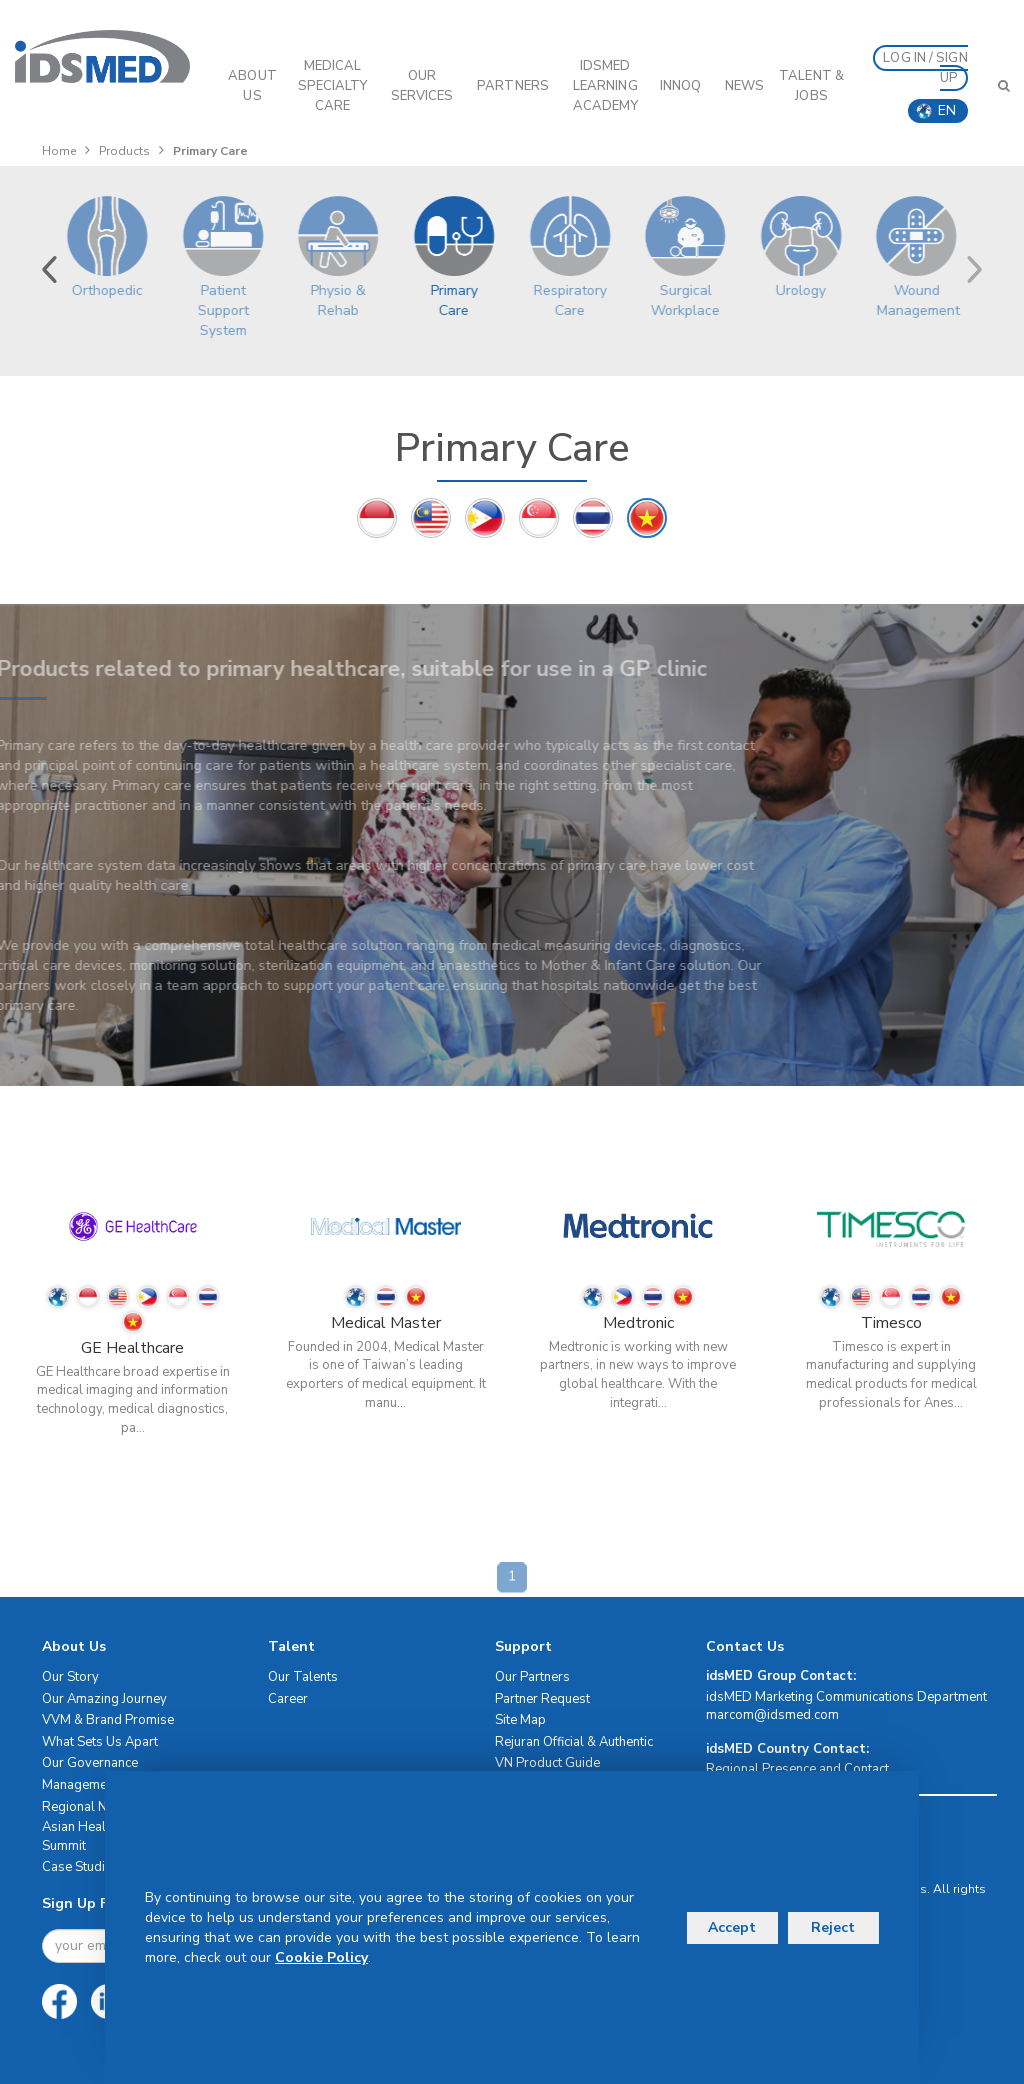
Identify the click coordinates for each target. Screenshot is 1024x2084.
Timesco (891, 1323)
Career (288, 1699)
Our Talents (303, 1677)
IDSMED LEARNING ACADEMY (605, 86)
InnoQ (681, 86)
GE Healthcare (132, 1348)
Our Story (70, 1677)
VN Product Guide (547, 1763)
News (744, 86)
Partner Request (542, 1699)
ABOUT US (252, 86)
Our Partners (532, 1677)
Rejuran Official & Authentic (574, 1742)
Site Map (520, 1720)
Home (59, 151)
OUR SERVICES (422, 86)
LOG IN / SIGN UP (925, 68)
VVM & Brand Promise (108, 1720)
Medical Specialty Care (333, 86)
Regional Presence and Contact (797, 1769)
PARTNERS (513, 86)
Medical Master (386, 1323)
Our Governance (90, 1763)
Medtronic (638, 1323)
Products (124, 151)
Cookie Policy (321, 1957)
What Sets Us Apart (100, 1742)
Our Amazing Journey (104, 1699)
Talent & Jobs (811, 86)
